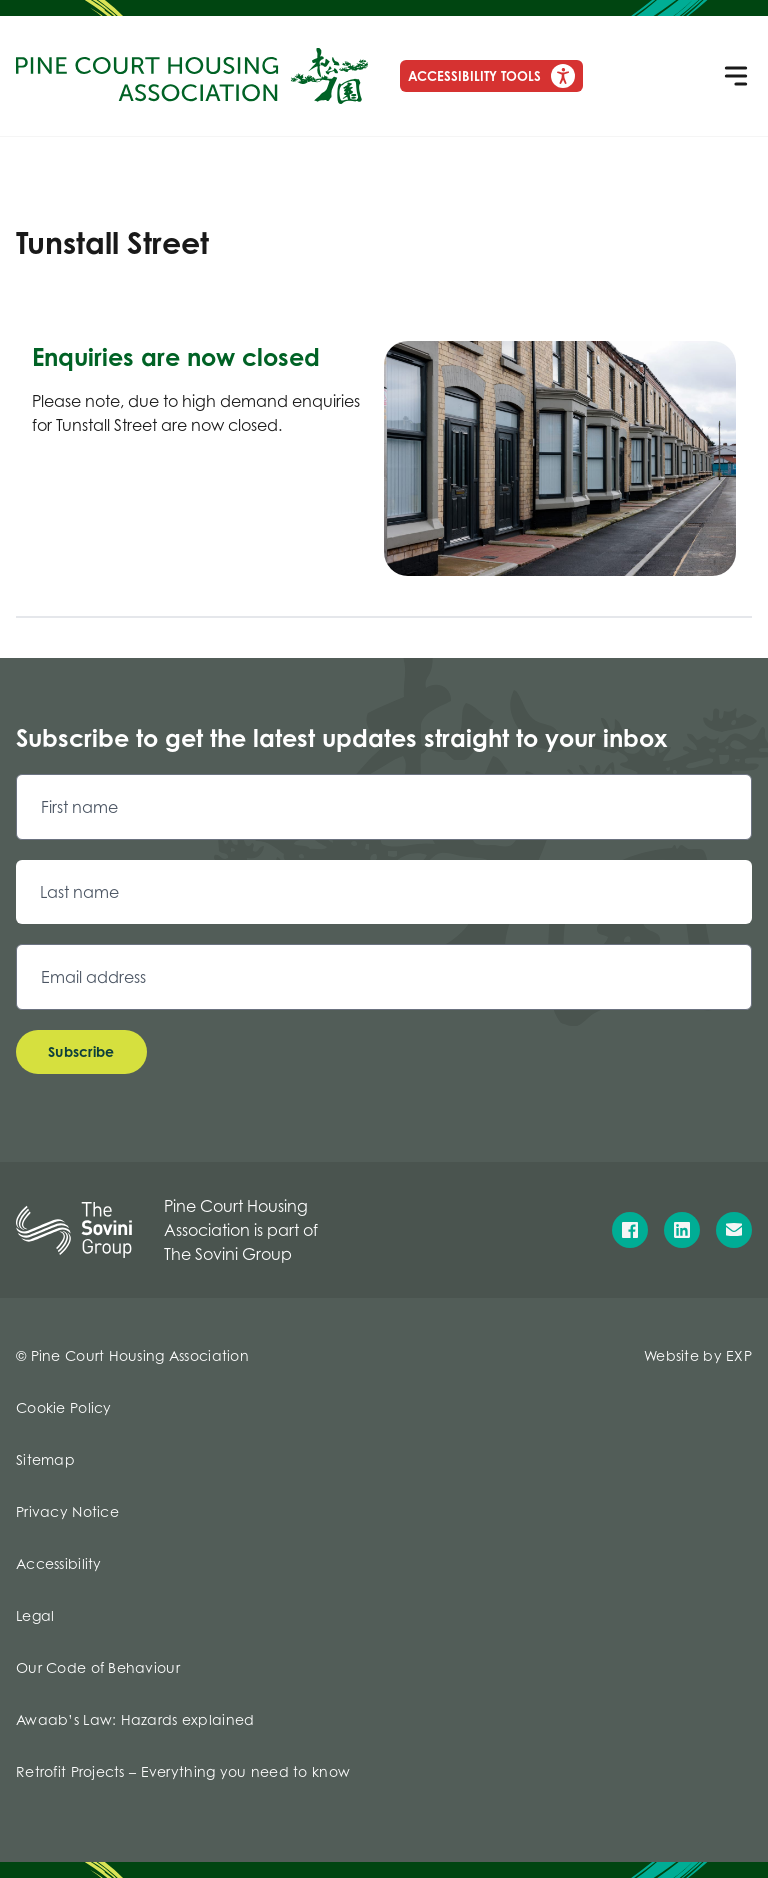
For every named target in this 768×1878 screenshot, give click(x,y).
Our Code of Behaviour (98, 1667)
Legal (35, 1615)
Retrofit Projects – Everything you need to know (183, 1771)
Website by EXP (698, 1355)
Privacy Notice (67, 1511)
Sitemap (45, 1459)
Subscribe (81, 1051)
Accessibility (59, 1563)
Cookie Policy (64, 1407)
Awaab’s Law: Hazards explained (135, 1719)
